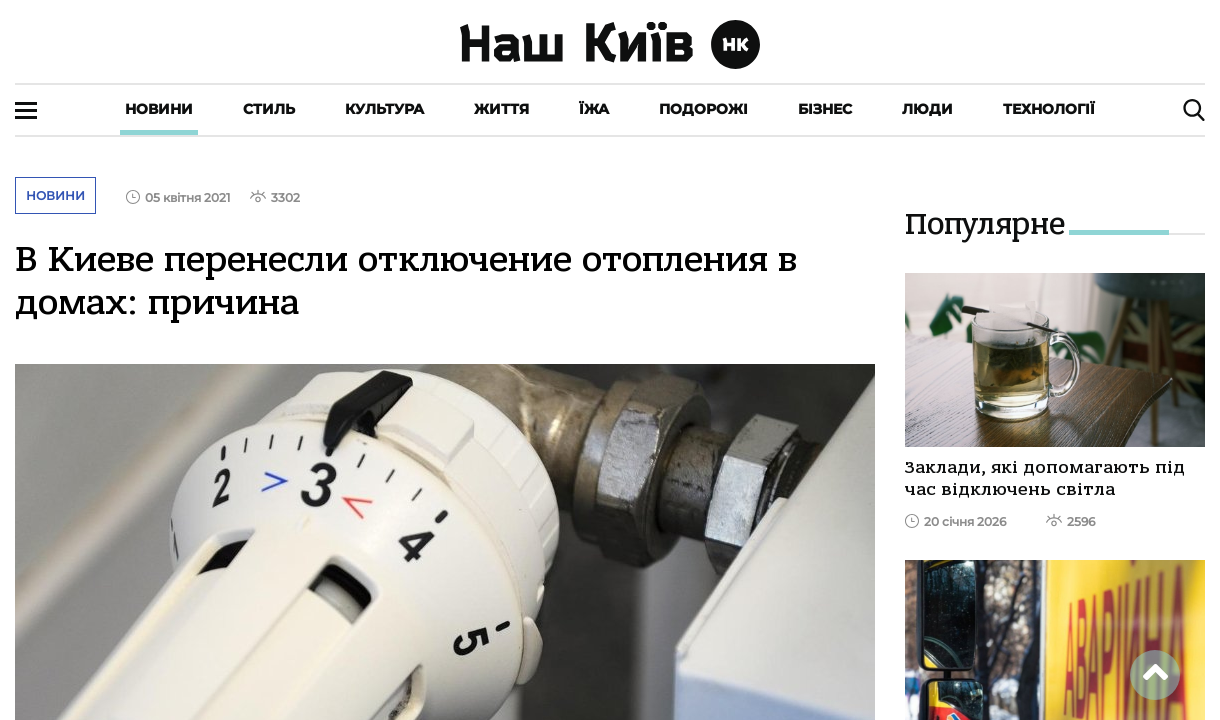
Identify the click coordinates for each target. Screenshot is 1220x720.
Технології (1049, 109)
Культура (384, 109)
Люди (927, 109)
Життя (501, 109)
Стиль (269, 109)
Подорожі (703, 109)
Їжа (594, 109)
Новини (159, 109)
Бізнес (825, 109)
